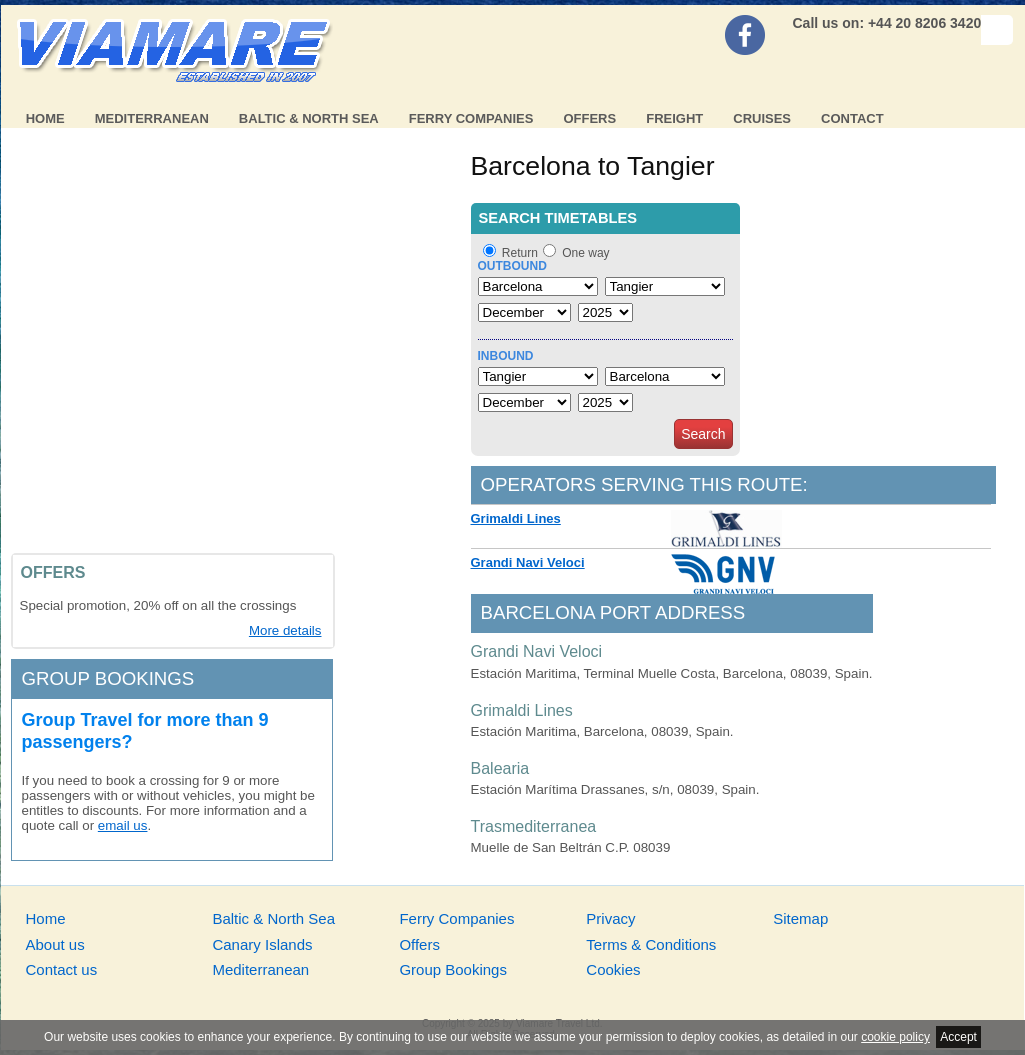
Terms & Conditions (651, 944)
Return (520, 253)
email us (123, 825)
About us (55, 944)
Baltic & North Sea (309, 118)
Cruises (762, 118)
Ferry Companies (471, 118)
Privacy (610, 918)
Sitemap (800, 918)
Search (703, 434)
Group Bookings (453, 969)
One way (585, 253)
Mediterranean (152, 118)
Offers (589, 118)
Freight (674, 118)
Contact (852, 118)
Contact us (62, 969)
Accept (958, 1037)
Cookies (613, 969)
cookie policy (895, 1037)
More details (285, 630)
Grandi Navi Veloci (528, 562)
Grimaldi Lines (516, 518)
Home (45, 118)
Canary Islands (262, 944)
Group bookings (108, 678)
